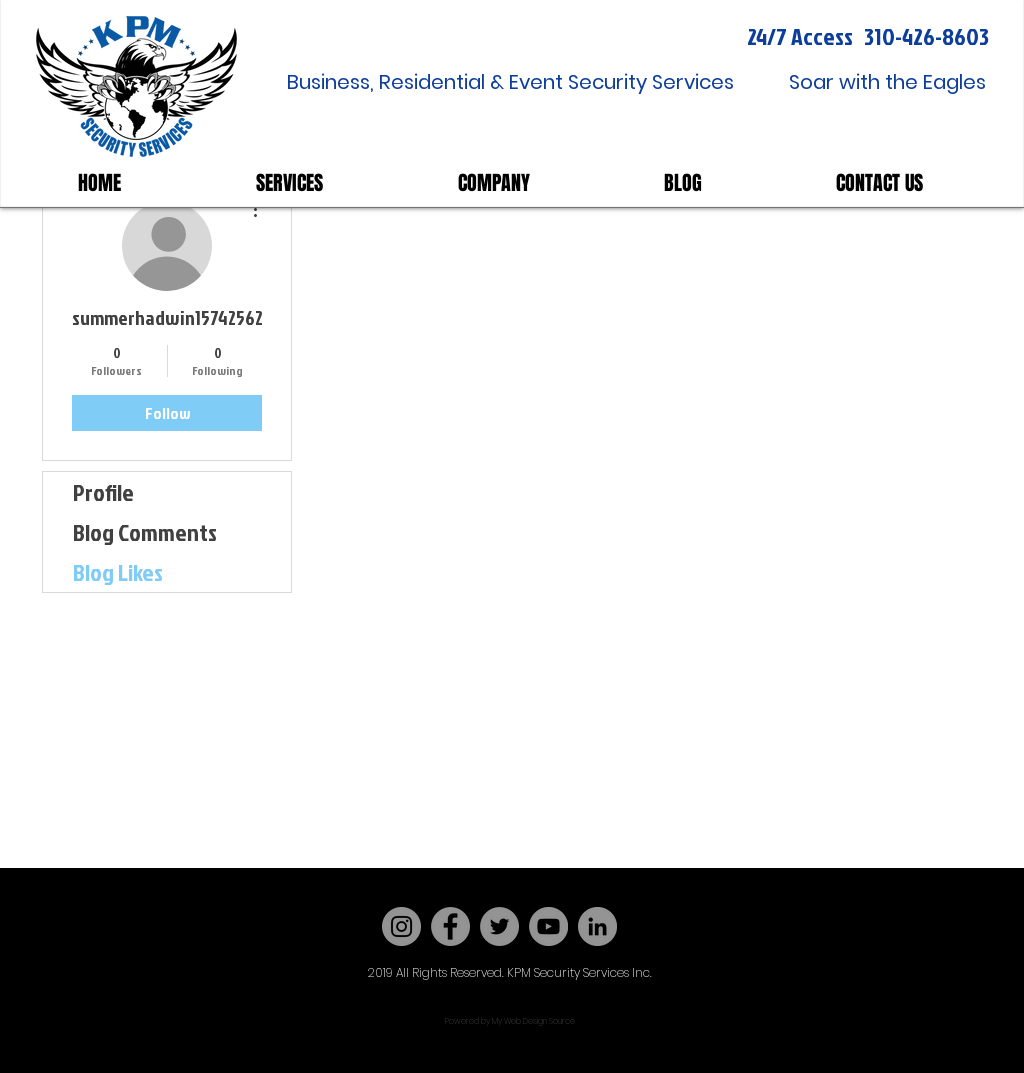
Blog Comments (145, 532)
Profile (103, 492)
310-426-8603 (926, 36)
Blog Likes (118, 572)
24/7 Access (800, 36)
